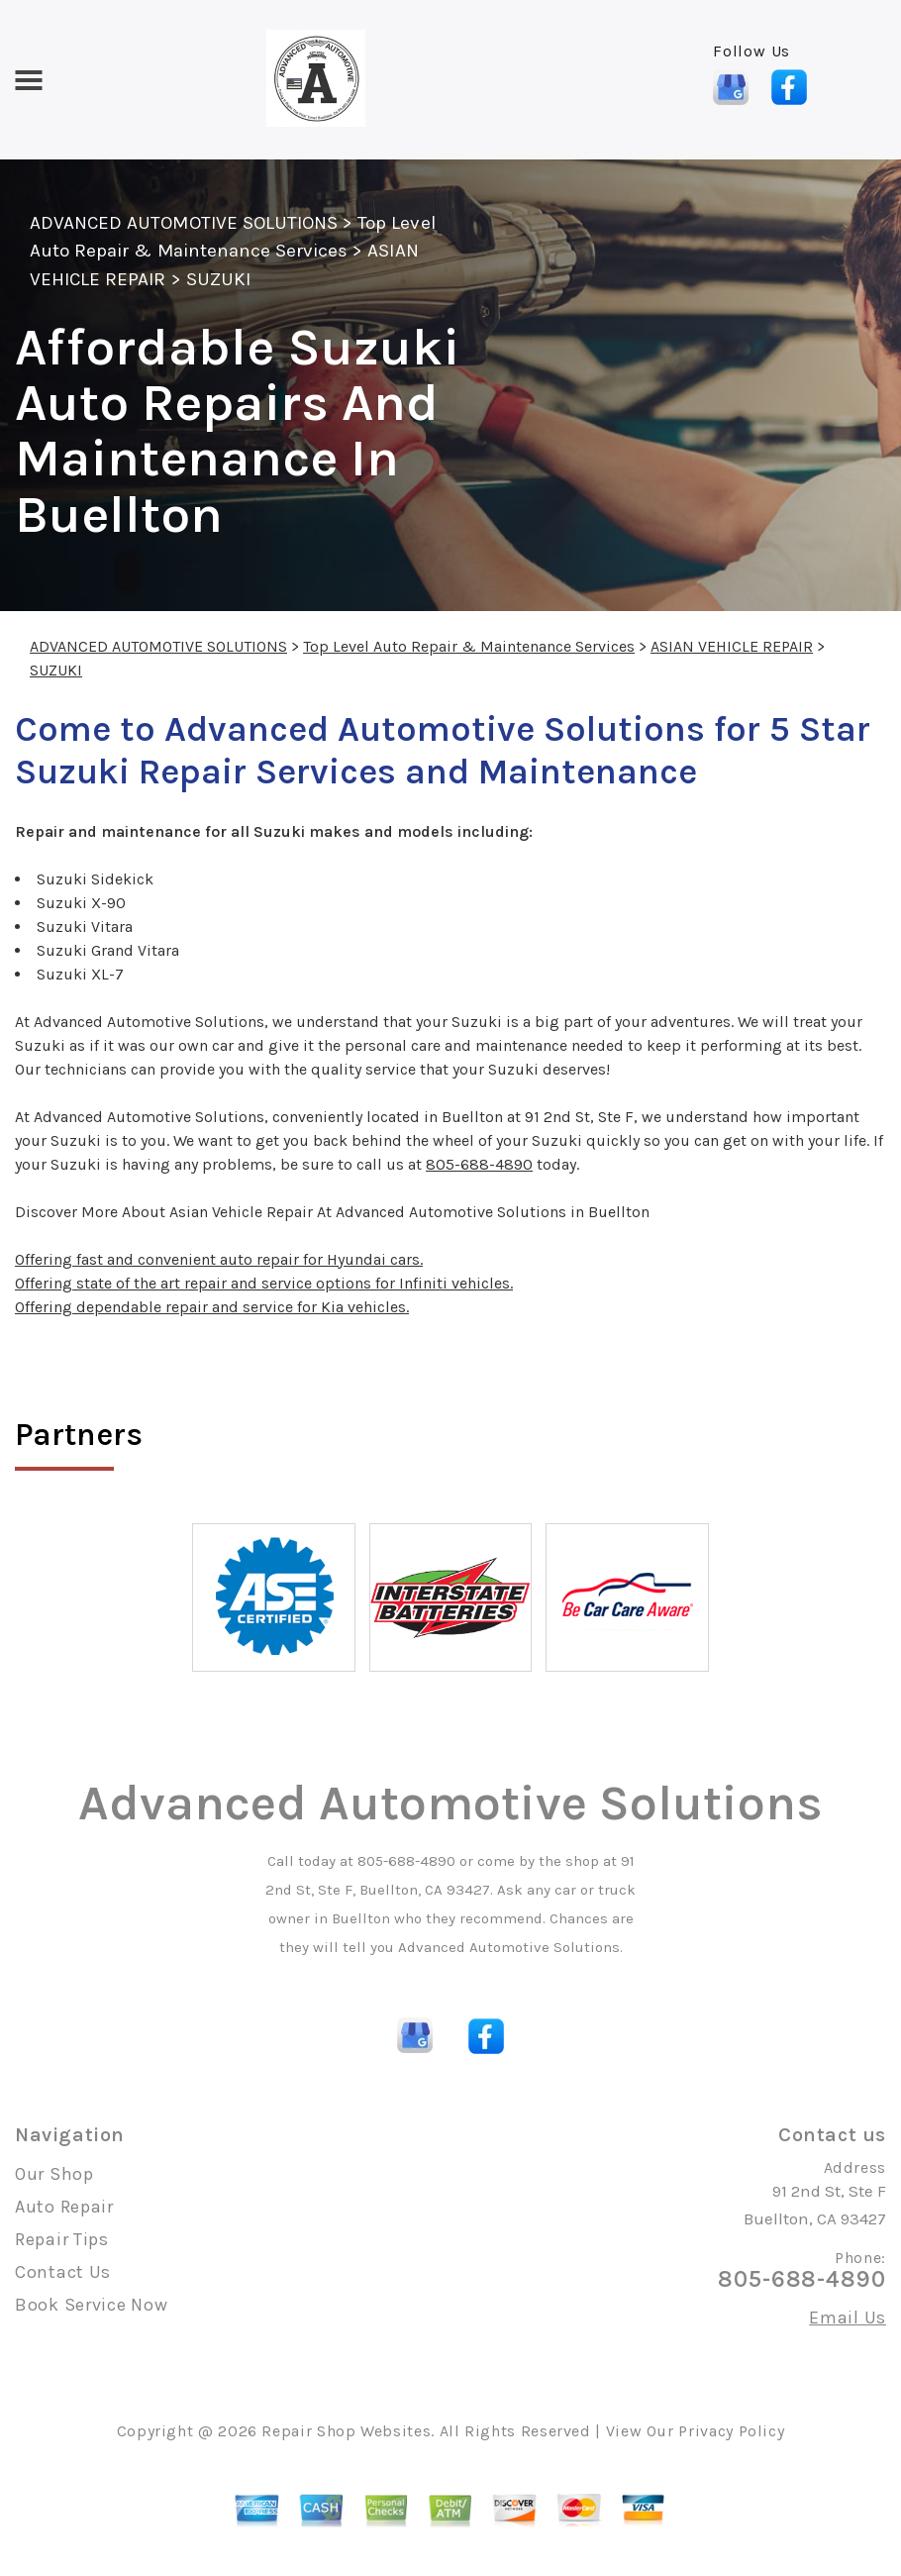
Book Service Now (91, 2305)
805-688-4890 (479, 1164)
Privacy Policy (731, 2430)
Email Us (847, 2317)
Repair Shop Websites (346, 2430)
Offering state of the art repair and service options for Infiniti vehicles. (264, 1283)
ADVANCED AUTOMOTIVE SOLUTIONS (184, 223)
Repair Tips (62, 2239)
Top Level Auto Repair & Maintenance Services (469, 646)
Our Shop (54, 2174)
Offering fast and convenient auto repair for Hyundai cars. (219, 1259)
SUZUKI (218, 279)
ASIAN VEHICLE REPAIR (732, 646)
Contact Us (63, 2272)
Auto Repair (64, 2206)
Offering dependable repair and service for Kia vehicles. (212, 1306)
